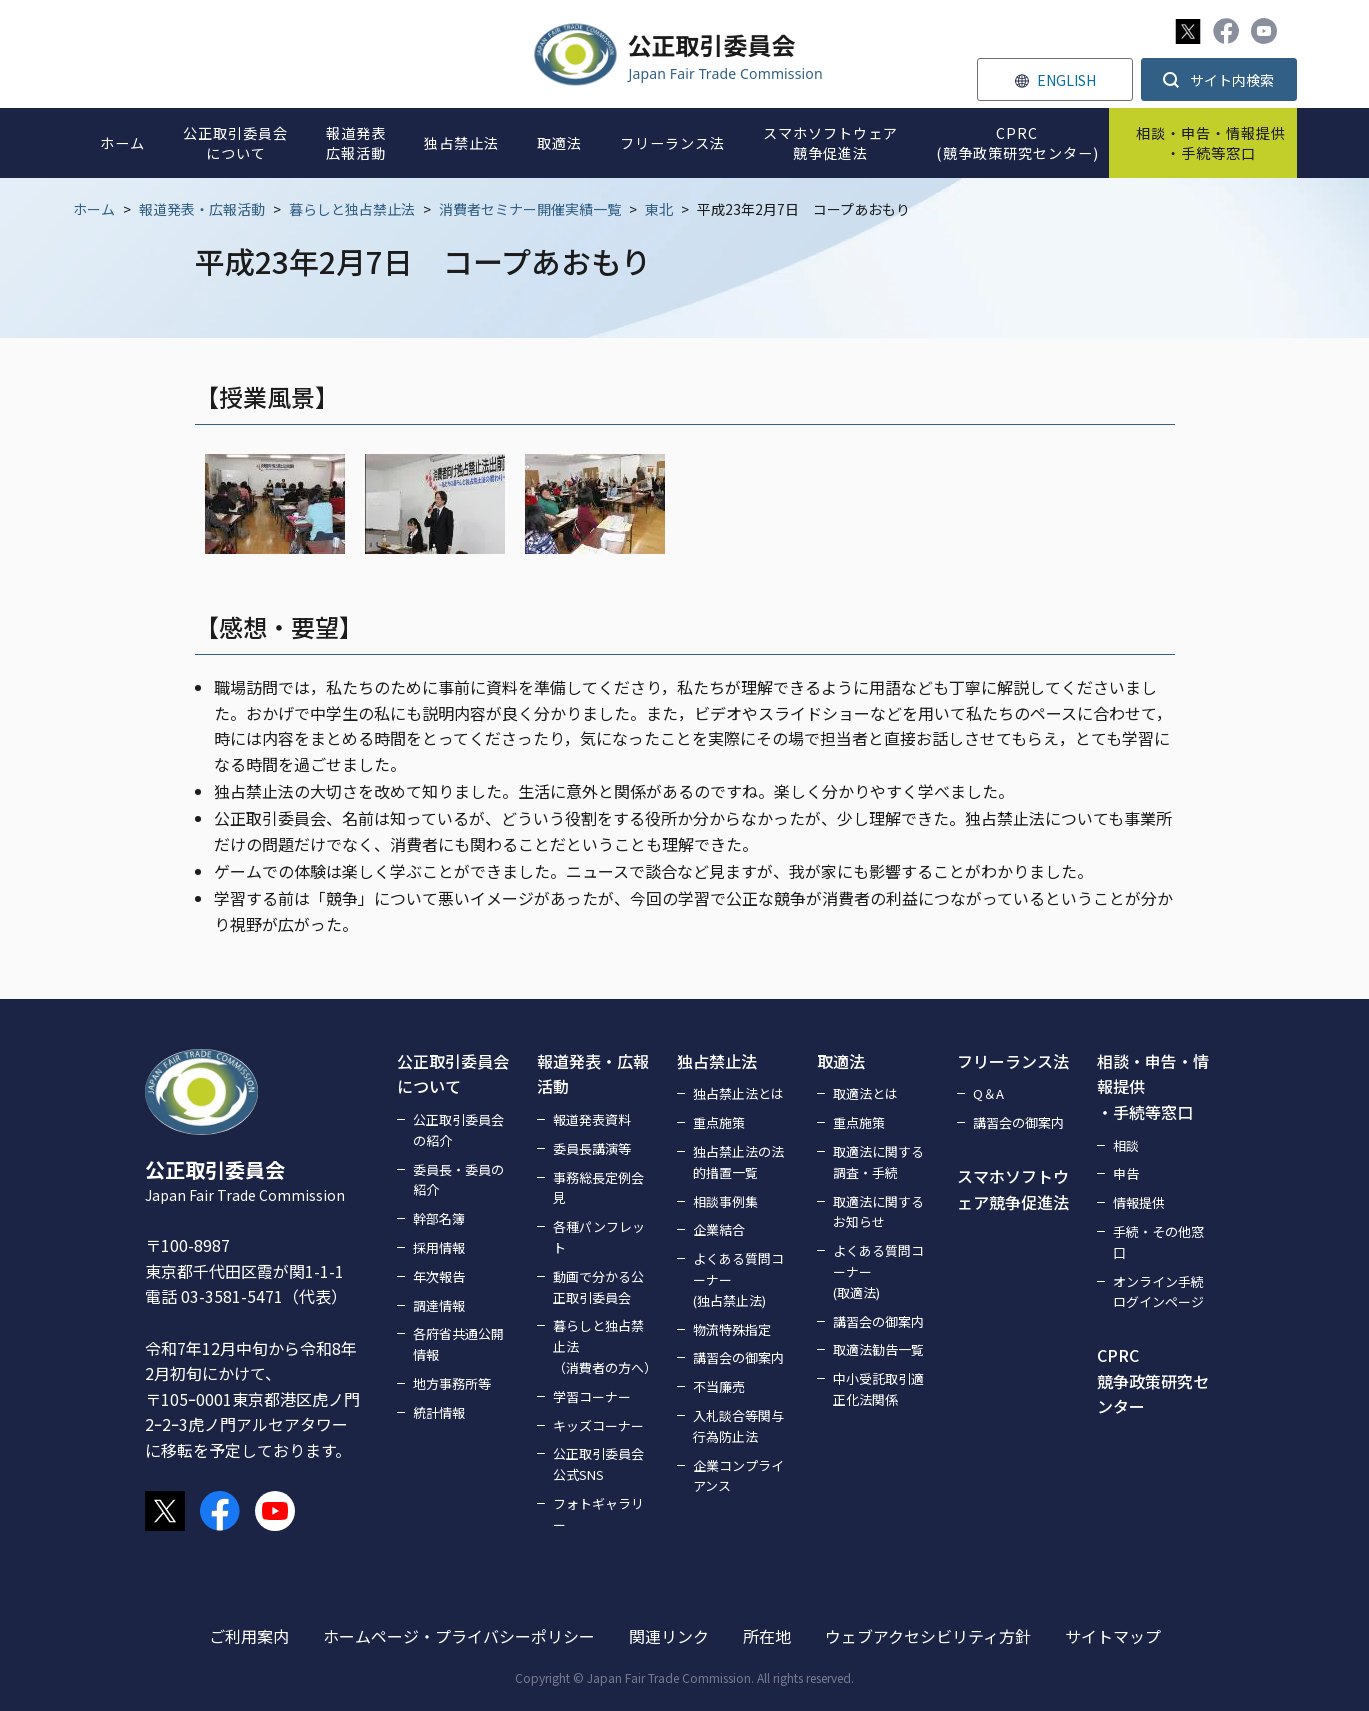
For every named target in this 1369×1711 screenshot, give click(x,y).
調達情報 (439, 1305)
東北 (659, 209)
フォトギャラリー (598, 1514)
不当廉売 (719, 1386)
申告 (1126, 1173)
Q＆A (988, 1093)
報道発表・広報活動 (202, 209)
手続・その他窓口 (1158, 1242)
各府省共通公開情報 (458, 1344)
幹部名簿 (439, 1218)
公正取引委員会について (453, 1074)
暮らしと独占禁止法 (352, 209)
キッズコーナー (598, 1425)
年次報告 (439, 1276)
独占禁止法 (717, 1061)
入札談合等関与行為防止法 (738, 1426)
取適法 (841, 1061)
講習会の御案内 (738, 1357)
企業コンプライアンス (738, 1476)
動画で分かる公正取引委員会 (598, 1287)
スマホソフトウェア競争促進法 (1013, 1189)
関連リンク (669, 1636)
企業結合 (719, 1229)
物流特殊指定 (732, 1329)
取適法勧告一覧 (878, 1349)
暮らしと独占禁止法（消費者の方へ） (603, 1346)
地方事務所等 (452, 1383)
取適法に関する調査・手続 (878, 1162)
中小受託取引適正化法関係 (878, 1389)
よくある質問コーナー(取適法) (878, 1271)
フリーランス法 (1013, 1061)
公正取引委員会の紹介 (458, 1130)
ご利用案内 (249, 1636)
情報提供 (1139, 1202)
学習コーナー (592, 1396)
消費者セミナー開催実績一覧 (530, 209)
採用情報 (439, 1247)
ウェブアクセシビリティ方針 (928, 1636)
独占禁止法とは (738, 1093)
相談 (1126, 1145)
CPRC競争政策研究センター (1153, 1380)
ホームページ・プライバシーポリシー (459, 1636)
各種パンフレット (599, 1237)
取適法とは (865, 1093)
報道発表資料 (592, 1119)
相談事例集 (725, 1201)
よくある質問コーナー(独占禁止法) (738, 1279)
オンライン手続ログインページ (1158, 1292)
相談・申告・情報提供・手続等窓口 (1153, 1086)
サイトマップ (1113, 1636)
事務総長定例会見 (598, 1188)
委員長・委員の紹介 (458, 1180)
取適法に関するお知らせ (878, 1212)
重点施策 (719, 1122)
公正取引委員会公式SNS (598, 1464)
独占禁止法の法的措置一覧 (738, 1162)
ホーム (94, 209)
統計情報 (439, 1412)
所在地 (767, 1636)
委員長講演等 (592, 1148)
